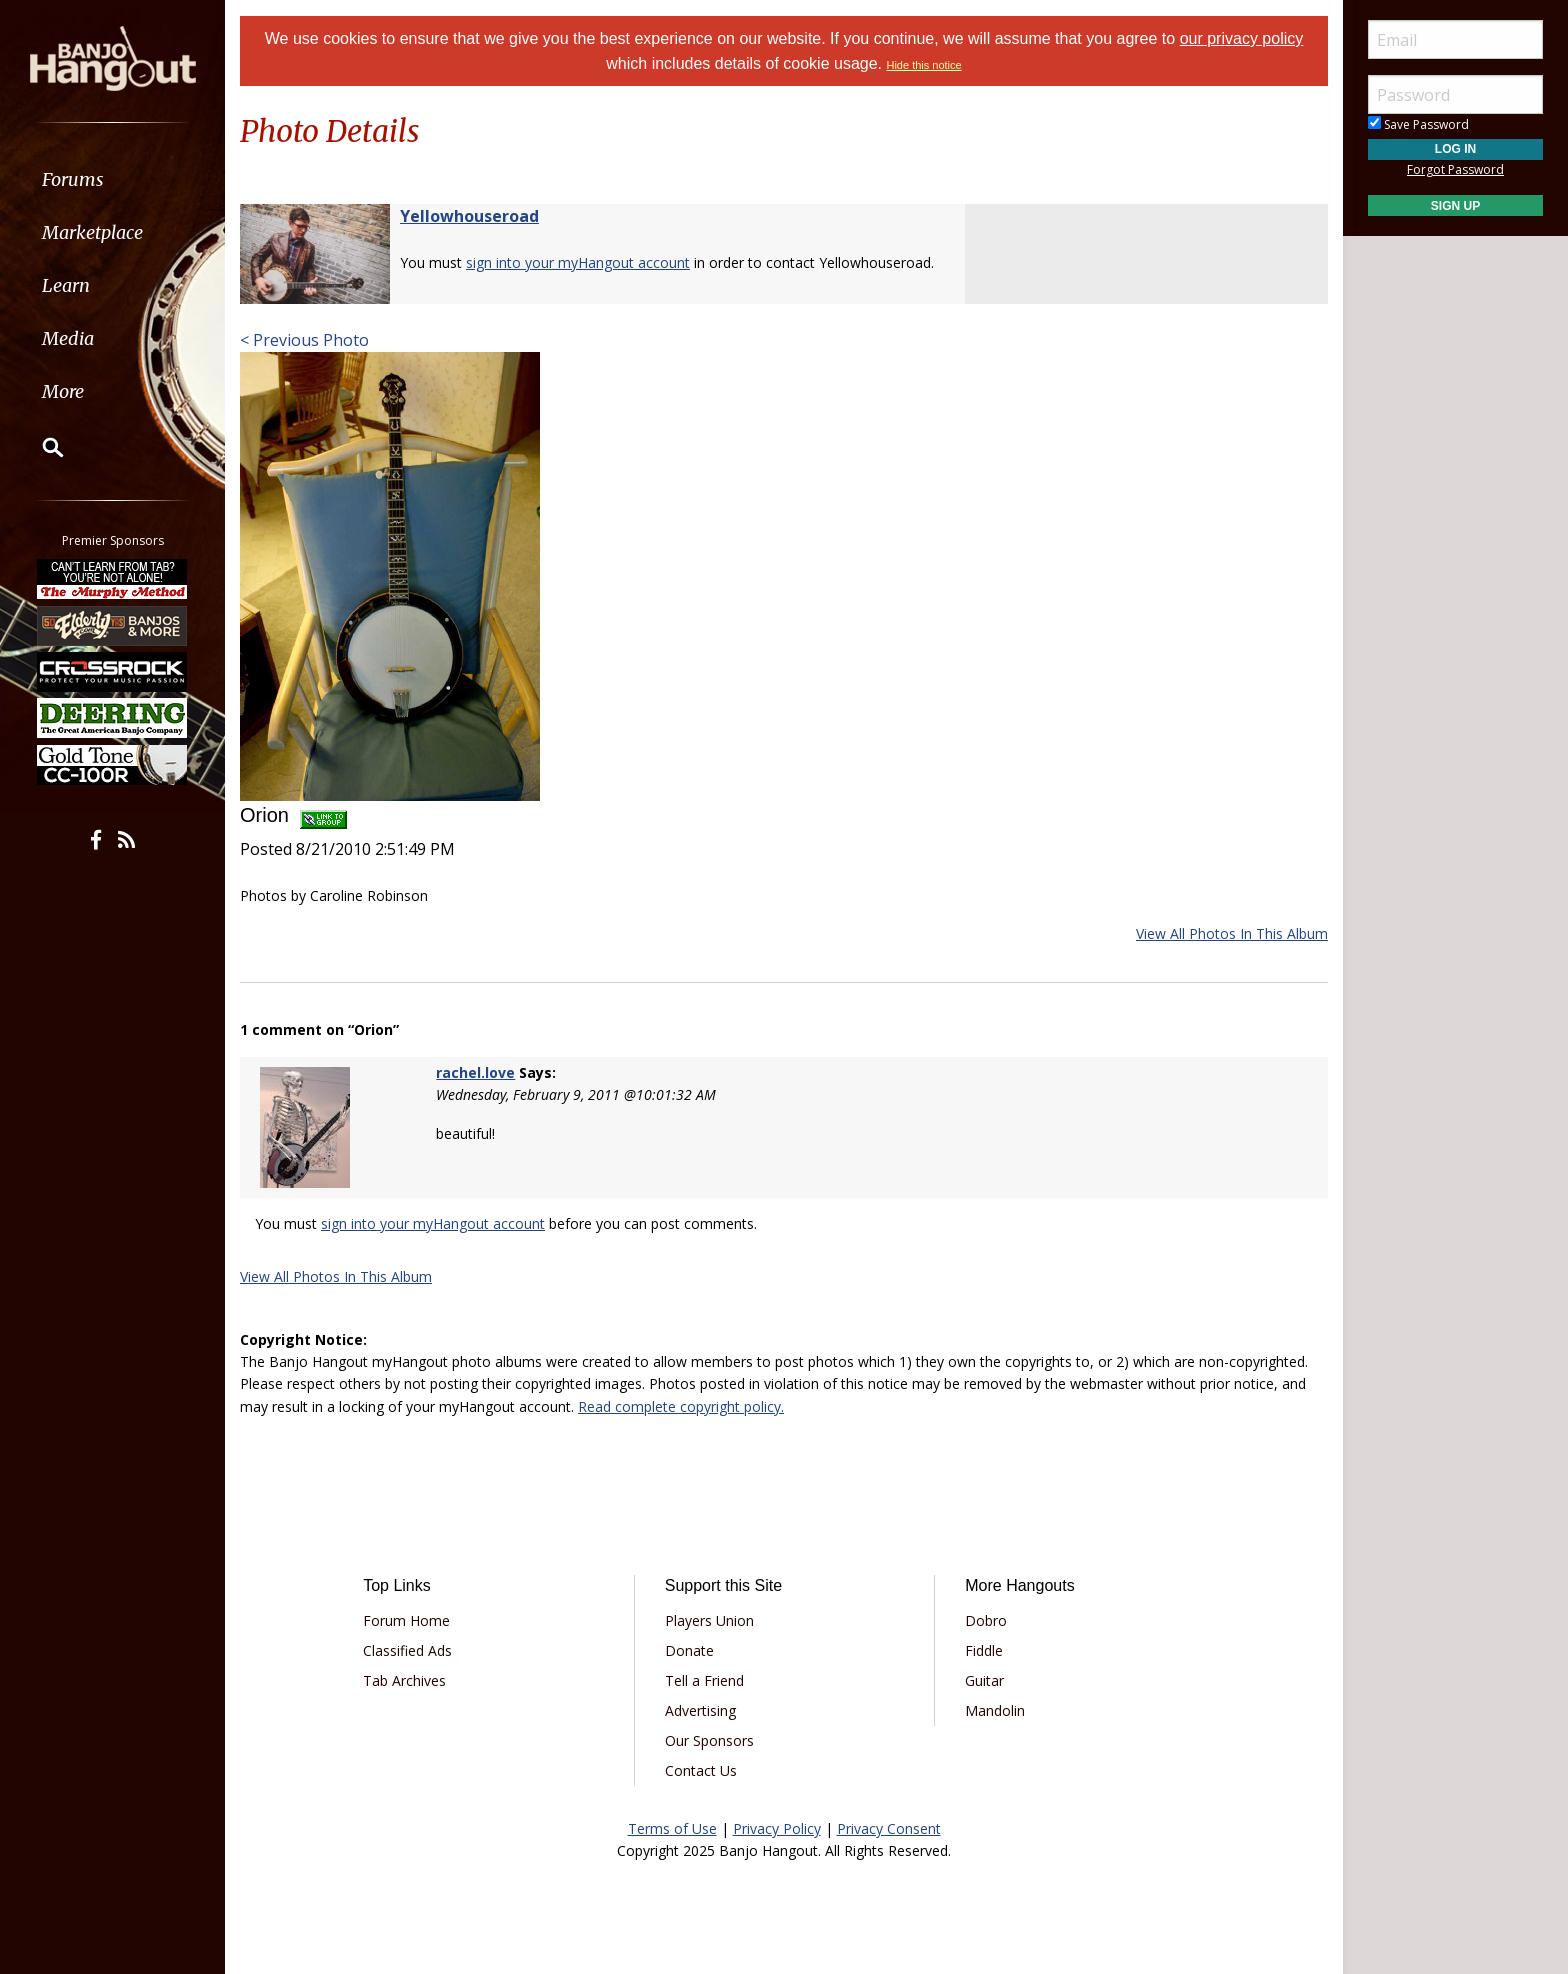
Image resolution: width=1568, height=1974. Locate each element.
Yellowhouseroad (469, 216)
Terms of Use (672, 1828)
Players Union (709, 1620)
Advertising (700, 1710)
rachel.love (475, 1072)
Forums (73, 179)
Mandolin (995, 1710)
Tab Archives (404, 1680)
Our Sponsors (709, 1740)
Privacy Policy (777, 1828)
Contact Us (701, 1770)
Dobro (986, 1620)
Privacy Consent (889, 1828)
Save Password (1418, 124)
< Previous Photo (304, 340)
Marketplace (92, 232)
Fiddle (984, 1650)
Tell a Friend (704, 1680)
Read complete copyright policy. (681, 1406)
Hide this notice (923, 65)
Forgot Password (1455, 169)
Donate (689, 1650)
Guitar (984, 1680)
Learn (66, 285)
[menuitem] (112, 179)
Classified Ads (407, 1650)
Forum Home (406, 1620)
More (63, 391)
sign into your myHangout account (578, 262)
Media (68, 338)
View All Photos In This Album (1232, 933)
